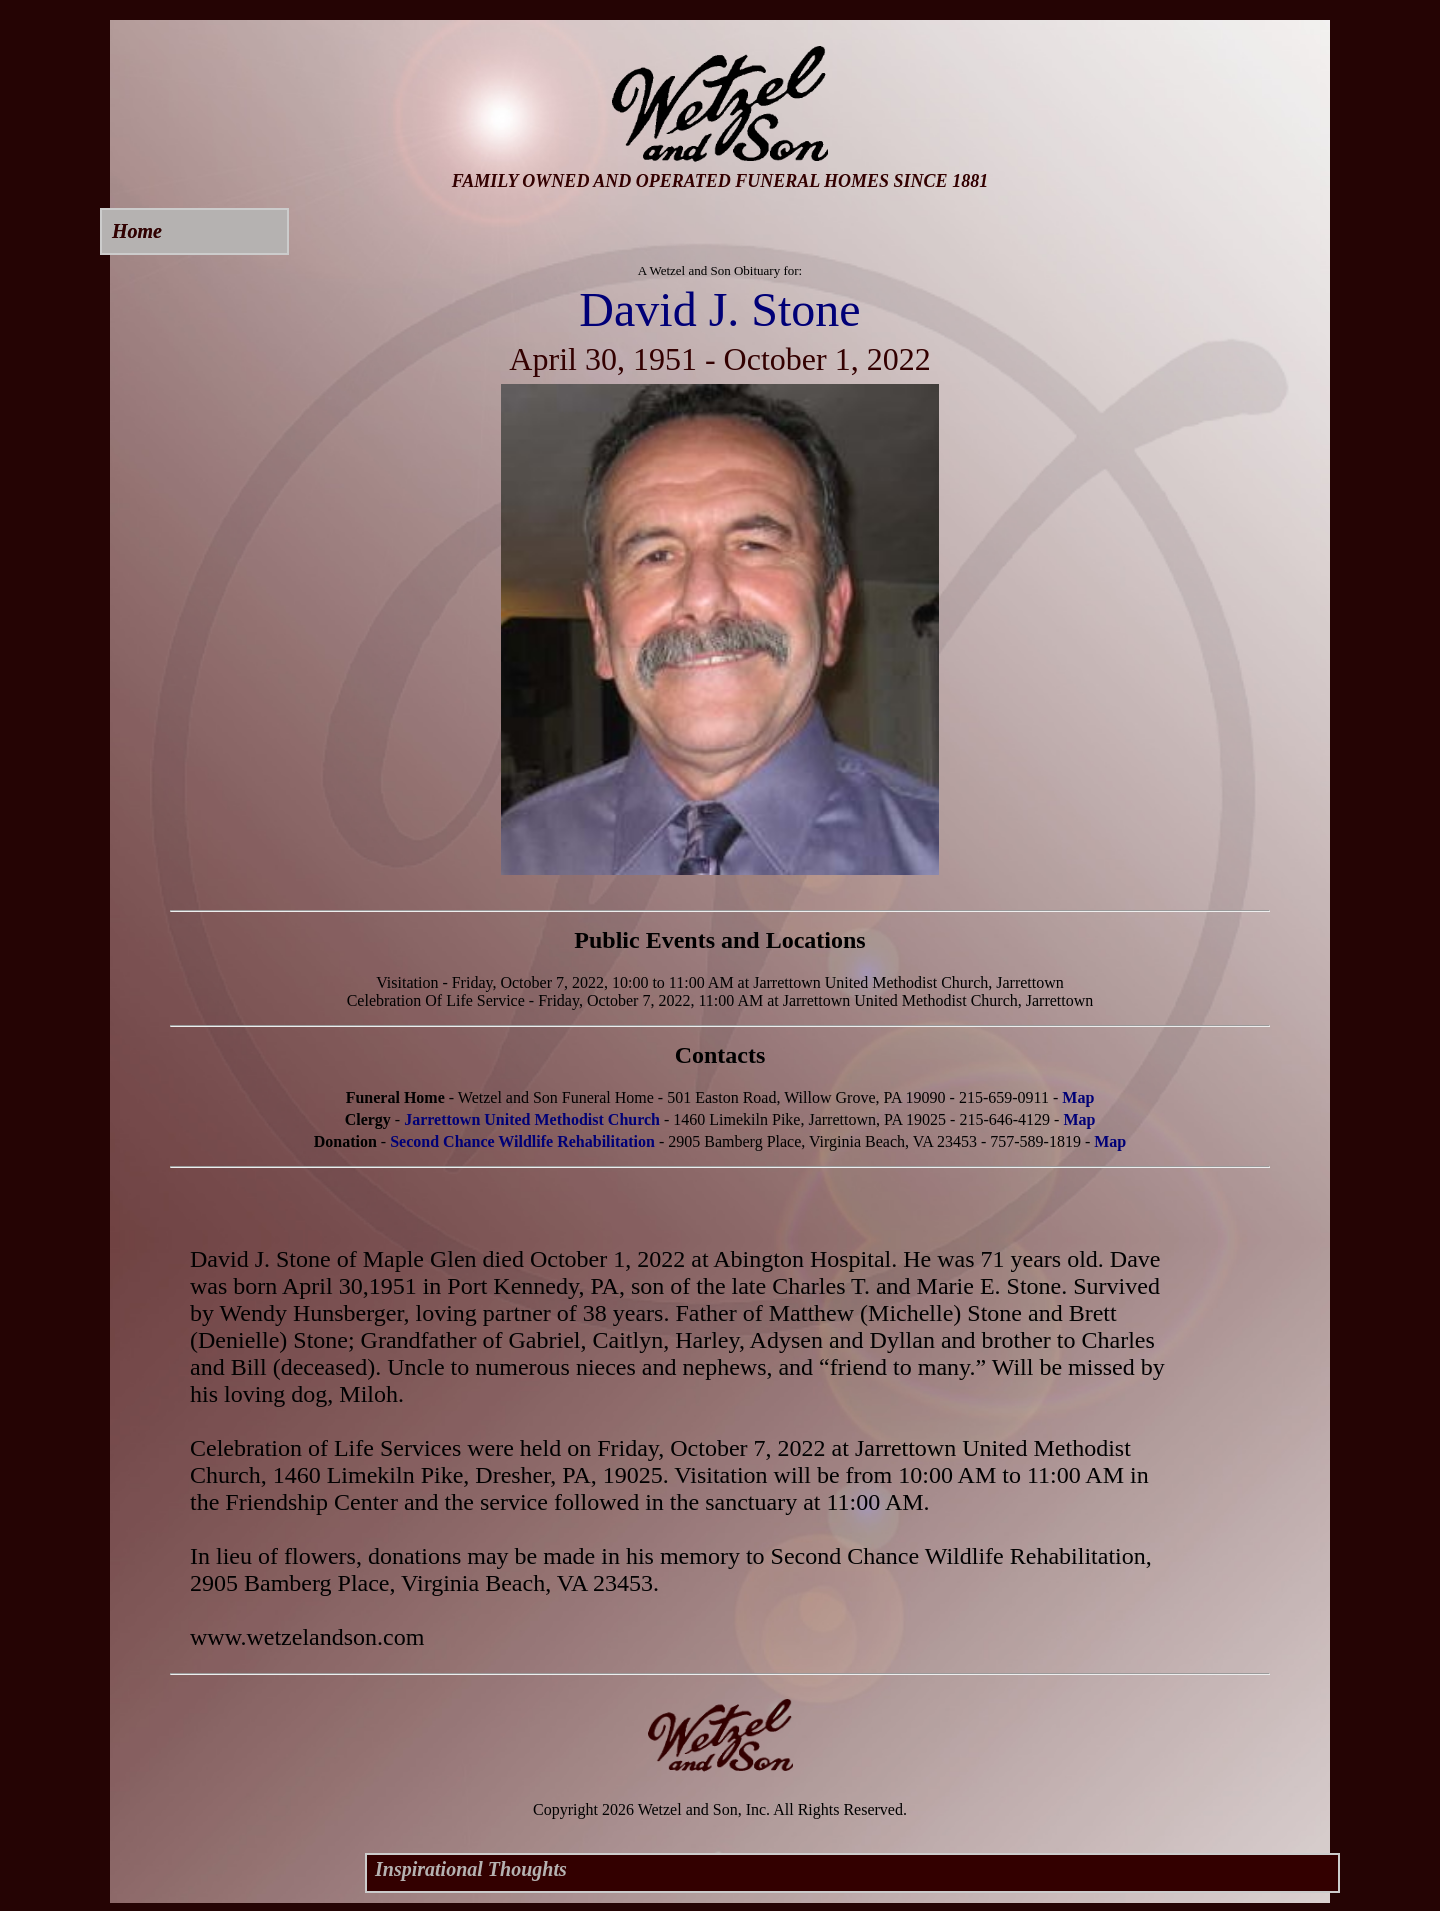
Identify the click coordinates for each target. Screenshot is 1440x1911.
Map (1078, 1097)
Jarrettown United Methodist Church (532, 1119)
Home (137, 231)
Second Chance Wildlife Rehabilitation (522, 1141)
